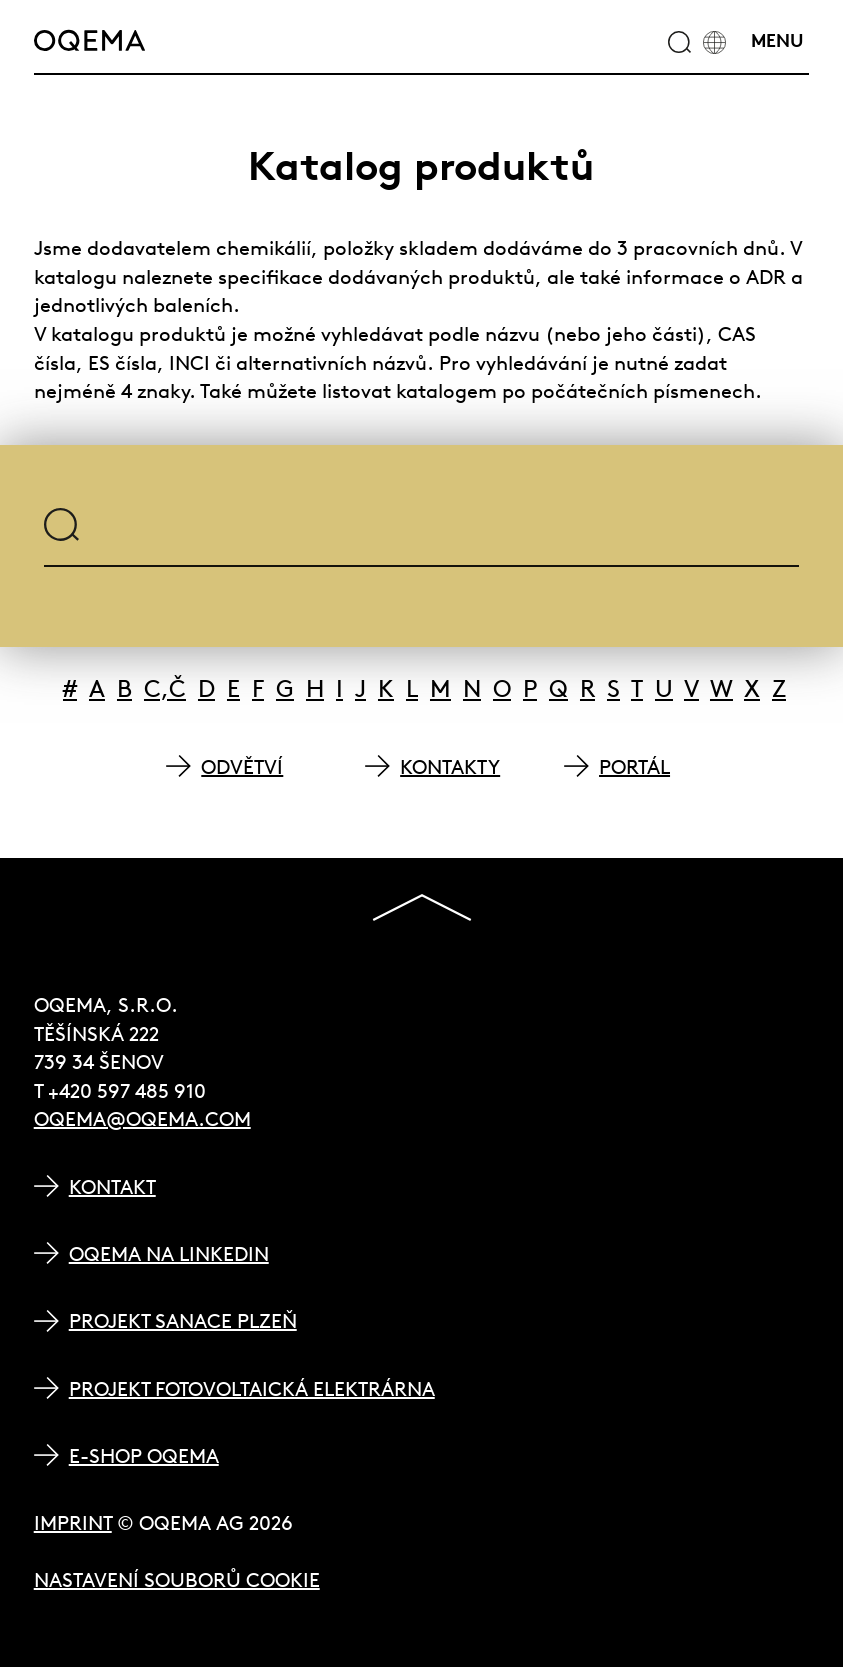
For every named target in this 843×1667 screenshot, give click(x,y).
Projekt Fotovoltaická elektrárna (252, 1388)
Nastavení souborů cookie (177, 1579)
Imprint (73, 1522)
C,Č (165, 688)
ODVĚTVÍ (242, 766)
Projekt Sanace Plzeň (183, 1320)
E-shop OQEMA (144, 1455)
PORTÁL (634, 766)
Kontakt (112, 1186)
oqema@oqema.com (142, 1118)
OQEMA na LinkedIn (169, 1253)
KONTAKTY (450, 766)
